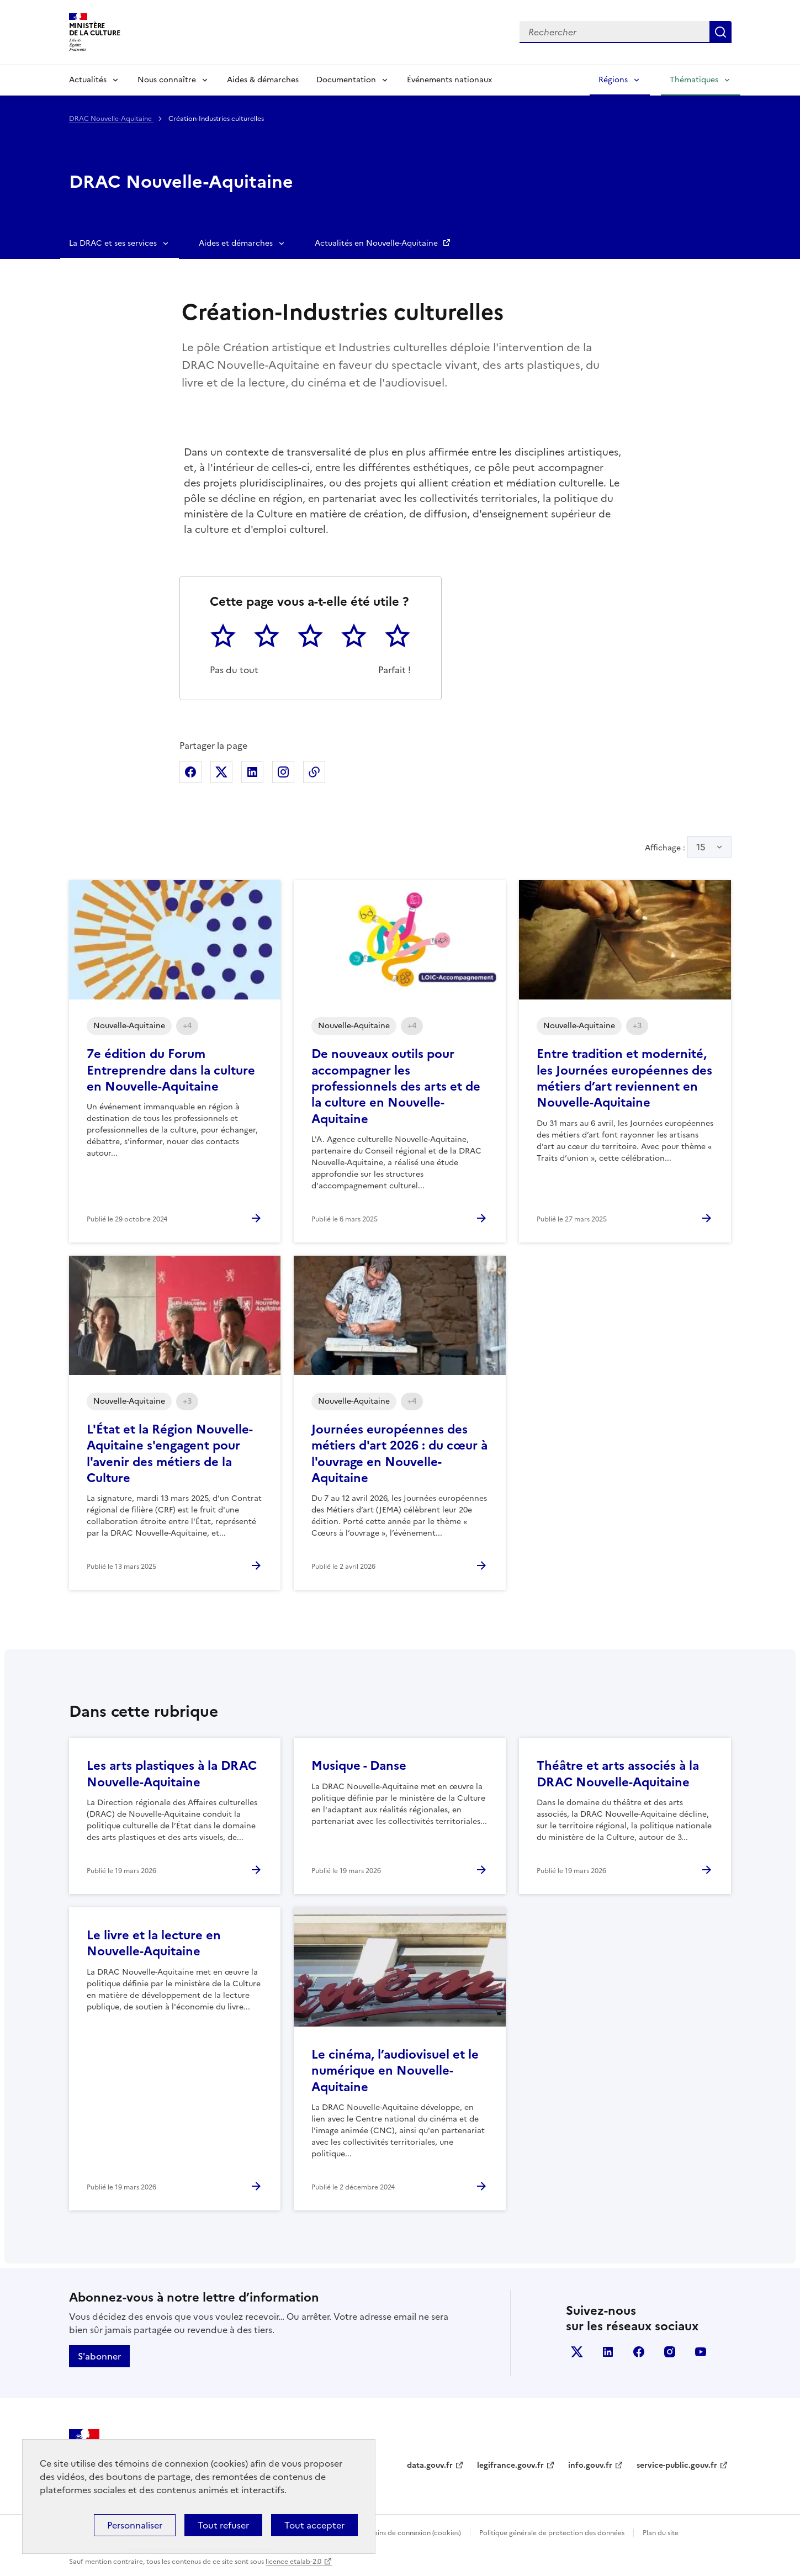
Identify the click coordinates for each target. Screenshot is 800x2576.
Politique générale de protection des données (551, 2533)
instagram (670, 2352)
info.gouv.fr (590, 2465)
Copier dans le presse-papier (314, 772)
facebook (639, 2352)
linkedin (608, 2352)
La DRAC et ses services (113, 243)
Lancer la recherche (720, 32)
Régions (613, 80)
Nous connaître (166, 80)
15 (701, 847)
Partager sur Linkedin (252, 772)
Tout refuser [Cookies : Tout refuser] (223, 2525)
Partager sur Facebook (190, 772)
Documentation (346, 80)
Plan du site (661, 2533)
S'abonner (99, 2356)
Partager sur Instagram (283, 772)
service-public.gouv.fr (677, 2465)
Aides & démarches (263, 80)
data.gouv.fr (430, 2465)
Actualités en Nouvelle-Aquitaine (377, 243)
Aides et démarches (236, 243)
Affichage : (688, 847)
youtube (701, 2352)
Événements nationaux (449, 80)
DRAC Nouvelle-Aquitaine (111, 119)
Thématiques (694, 80)
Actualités (88, 80)
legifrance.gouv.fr (510, 2465)
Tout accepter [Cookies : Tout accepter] (314, 2525)
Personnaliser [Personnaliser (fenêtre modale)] (134, 2525)
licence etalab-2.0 (293, 2562)
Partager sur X (221, 772)
